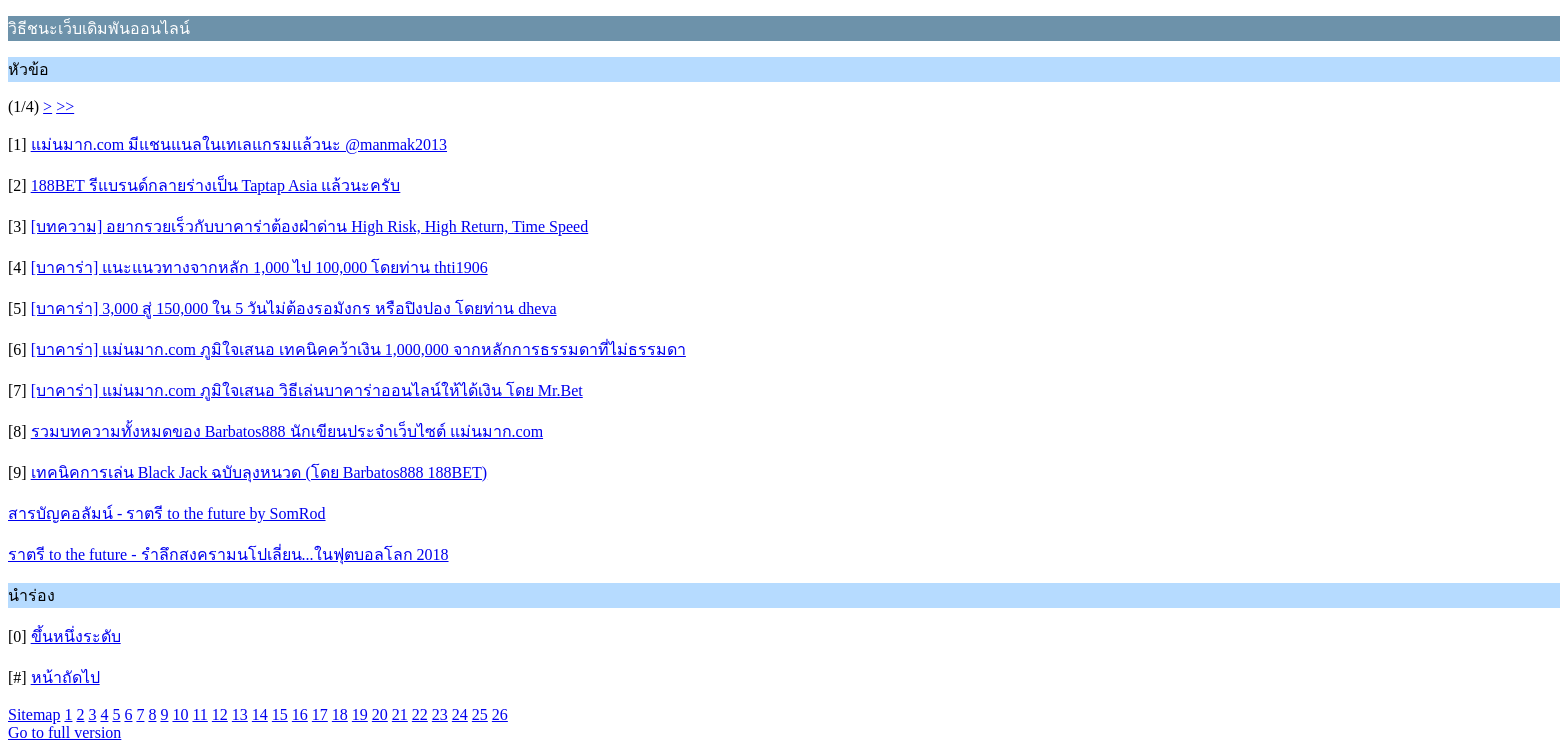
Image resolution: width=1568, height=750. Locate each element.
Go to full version (64, 732)
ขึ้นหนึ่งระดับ (76, 636)
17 (320, 714)
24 (460, 714)
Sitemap (34, 714)
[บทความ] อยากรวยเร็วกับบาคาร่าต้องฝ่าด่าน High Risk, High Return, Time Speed (310, 226)
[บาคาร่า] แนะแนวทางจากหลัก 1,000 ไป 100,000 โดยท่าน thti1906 (259, 267)
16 (300, 714)
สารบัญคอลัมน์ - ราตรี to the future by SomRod (167, 513)
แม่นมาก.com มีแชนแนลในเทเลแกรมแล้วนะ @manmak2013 (239, 144)
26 (500, 714)
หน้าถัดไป (65, 677)
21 (400, 714)
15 (280, 714)
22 (420, 714)
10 (180, 714)
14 (260, 714)
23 (440, 714)
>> (65, 106)
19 (360, 714)
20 (380, 714)
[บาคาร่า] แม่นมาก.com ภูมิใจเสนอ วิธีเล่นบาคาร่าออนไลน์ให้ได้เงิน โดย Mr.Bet (307, 390)
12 (220, 714)
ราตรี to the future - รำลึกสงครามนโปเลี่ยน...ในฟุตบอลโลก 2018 (228, 554)
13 (240, 714)
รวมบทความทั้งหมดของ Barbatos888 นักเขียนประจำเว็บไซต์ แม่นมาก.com (287, 431)
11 (199, 714)
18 (340, 714)
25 (480, 714)
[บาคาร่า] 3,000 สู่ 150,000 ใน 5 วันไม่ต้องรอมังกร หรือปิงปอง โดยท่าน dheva (294, 308)
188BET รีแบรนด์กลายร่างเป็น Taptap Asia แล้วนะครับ (216, 185)
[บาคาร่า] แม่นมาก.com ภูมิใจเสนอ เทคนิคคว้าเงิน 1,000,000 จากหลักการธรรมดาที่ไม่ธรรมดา (358, 349)
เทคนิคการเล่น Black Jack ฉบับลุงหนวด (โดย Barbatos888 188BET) (259, 472)
